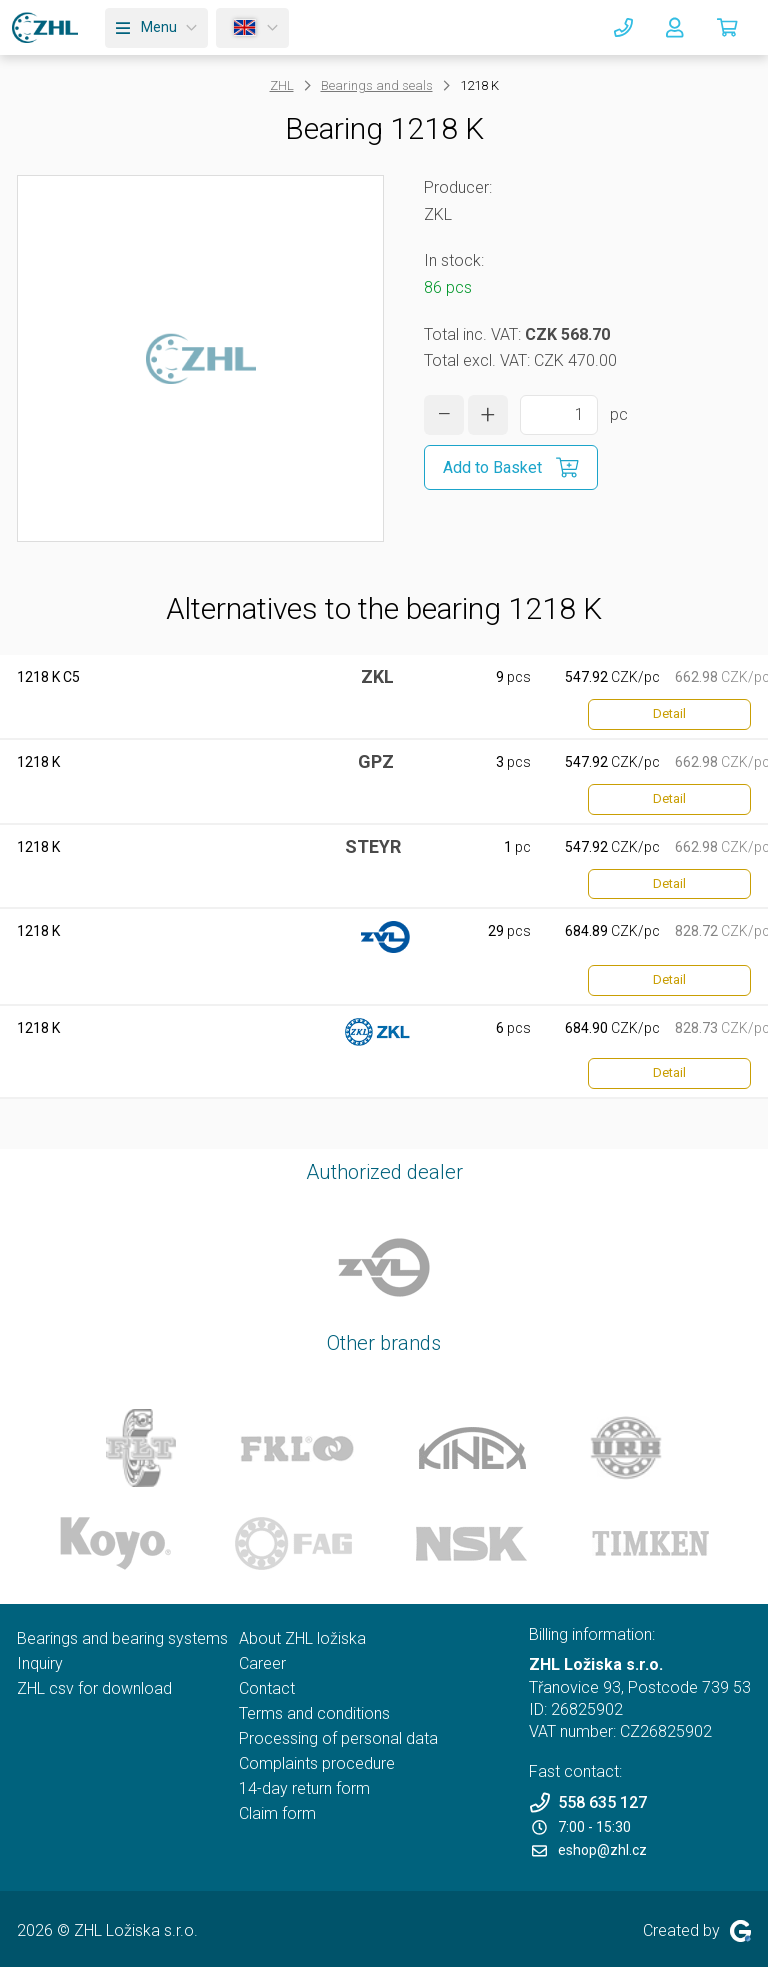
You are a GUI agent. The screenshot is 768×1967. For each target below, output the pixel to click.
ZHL (282, 85)
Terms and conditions (314, 1713)
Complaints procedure (317, 1763)
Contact (267, 1688)
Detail (669, 713)
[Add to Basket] (511, 467)
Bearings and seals (377, 85)
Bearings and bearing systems (122, 1638)
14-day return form (304, 1788)
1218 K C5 (48, 677)
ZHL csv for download (94, 1688)
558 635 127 (588, 1802)
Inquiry (40, 1663)
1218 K (38, 762)
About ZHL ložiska (302, 1638)
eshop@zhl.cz (589, 1850)
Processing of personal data (338, 1738)
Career (262, 1663)
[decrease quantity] (444, 415)
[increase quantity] (488, 415)
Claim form (277, 1813)
